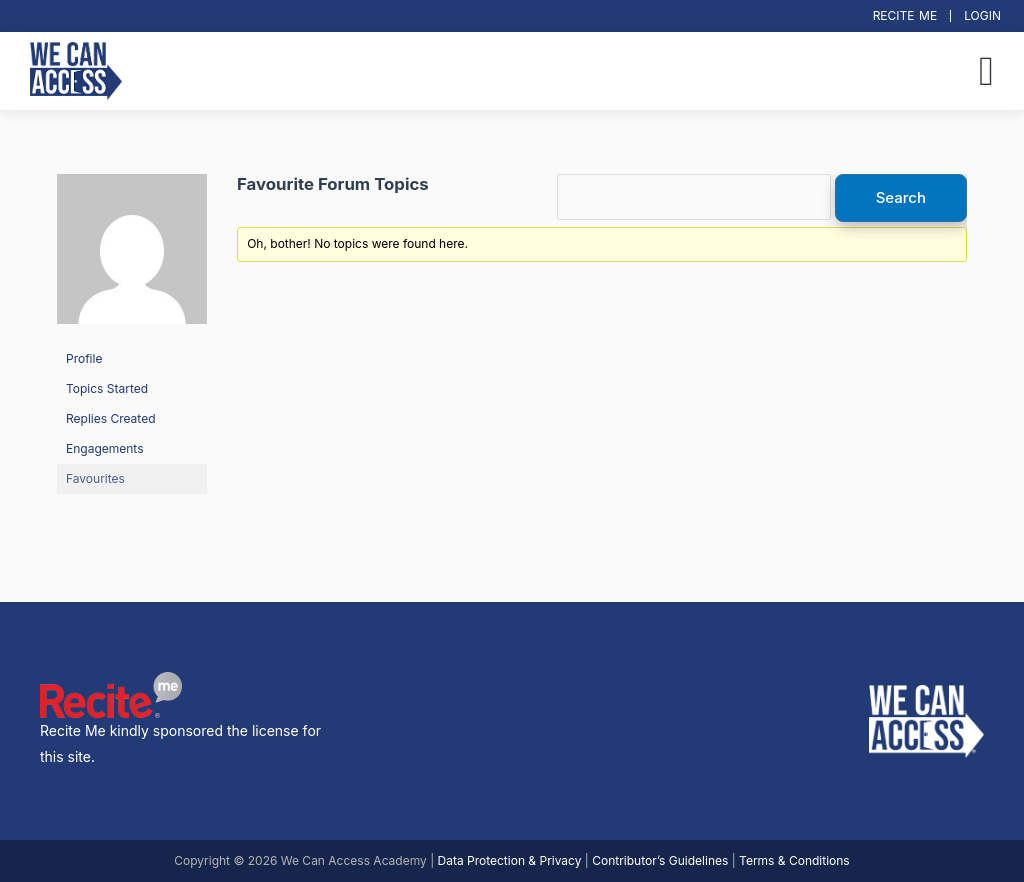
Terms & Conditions (794, 860)
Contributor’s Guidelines (660, 860)
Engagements (105, 448)
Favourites (95, 478)
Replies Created (111, 418)
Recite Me (905, 15)
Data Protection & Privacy (510, 860)
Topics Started (107, 388)
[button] (986, 71)
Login (982, 15)
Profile (84, 358)
